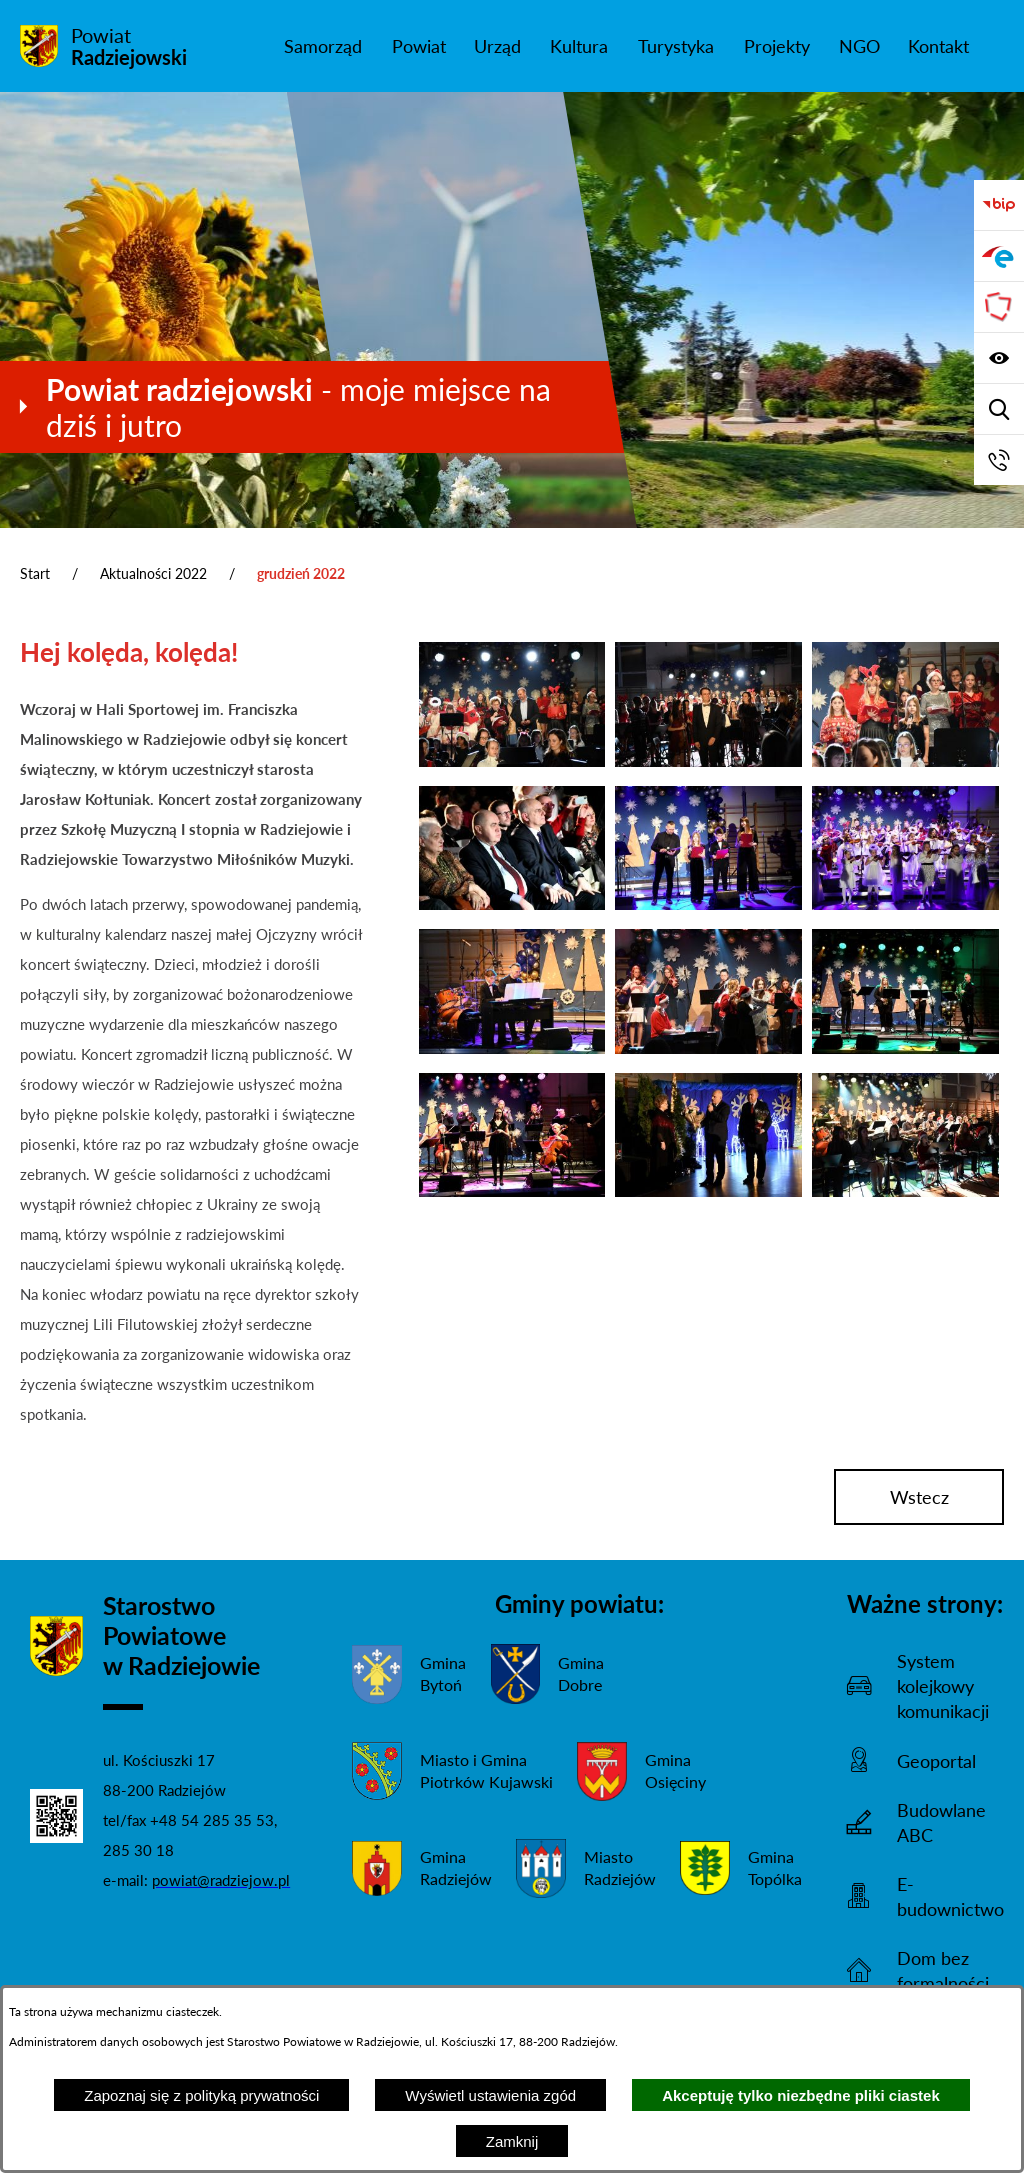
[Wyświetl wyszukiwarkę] (999, 409)
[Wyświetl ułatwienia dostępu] (999, 358)
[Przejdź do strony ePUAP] (999, 256)
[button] (512, 761)
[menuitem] (322, 46)
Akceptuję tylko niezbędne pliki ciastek (801, 2095)
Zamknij (512, 2141)
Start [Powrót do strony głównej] (35, 573)
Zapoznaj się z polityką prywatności (201, 2095)
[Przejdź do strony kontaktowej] (999, 460)
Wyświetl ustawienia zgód (490, 2095)
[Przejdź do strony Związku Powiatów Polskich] (999, 307)
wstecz (919, 1497)
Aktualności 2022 (153, 573)
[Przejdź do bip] (999, 205)
